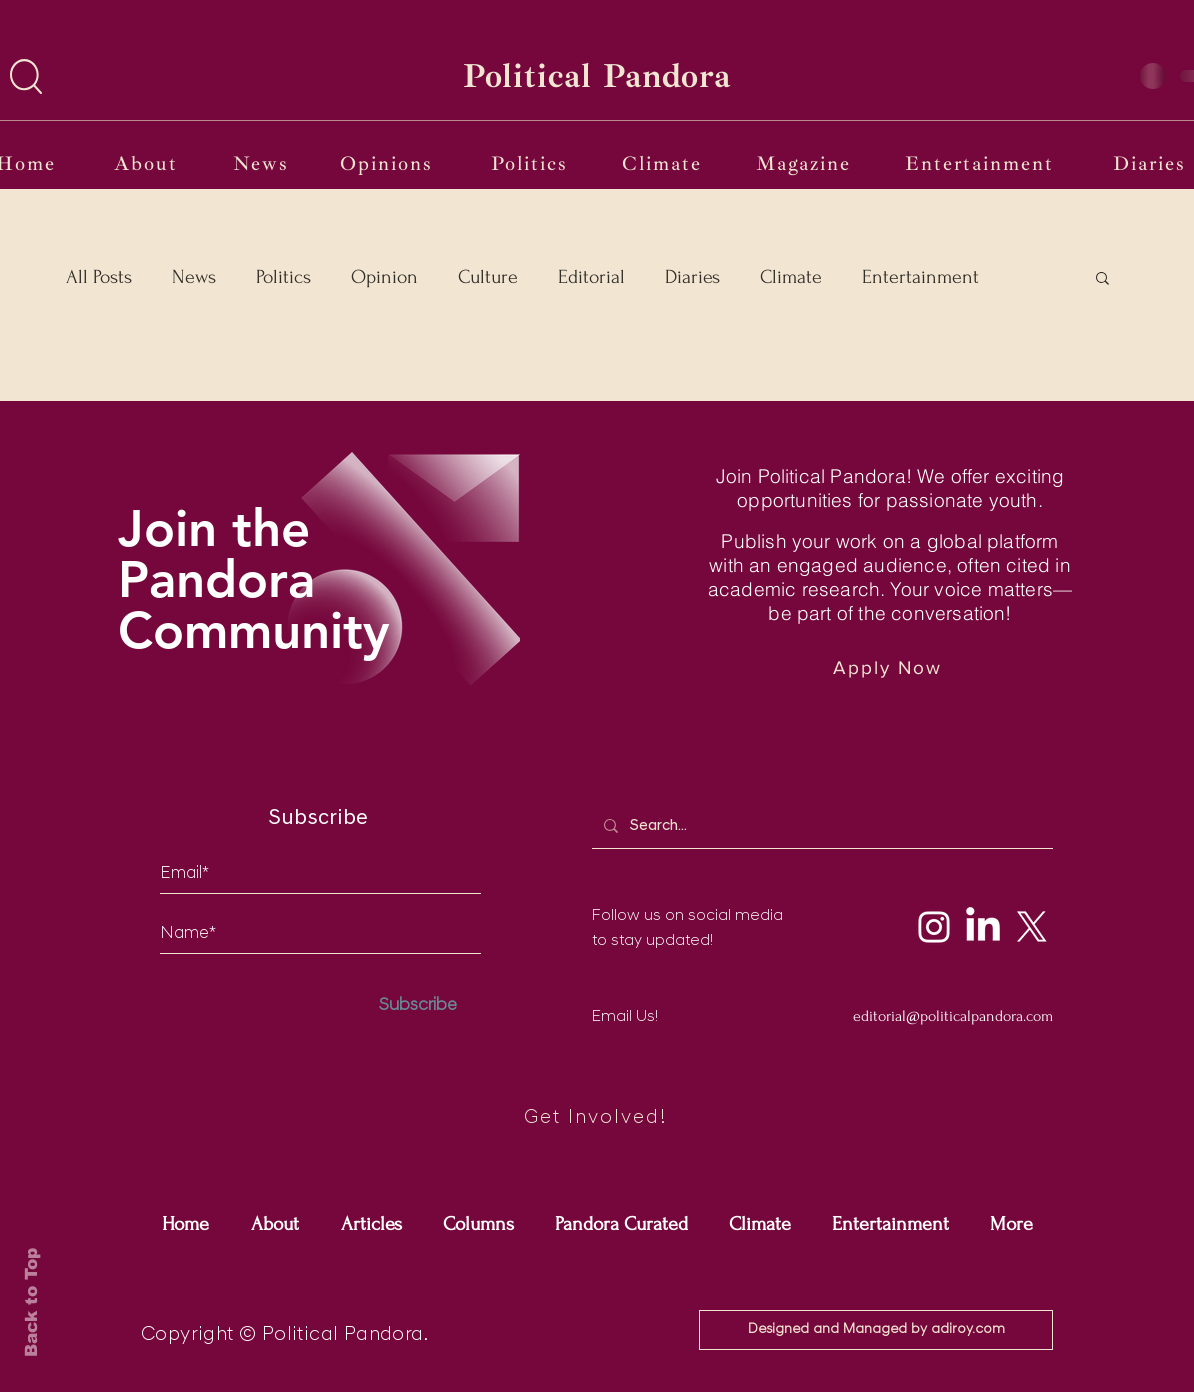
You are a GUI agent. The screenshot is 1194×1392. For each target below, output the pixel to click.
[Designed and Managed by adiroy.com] (876, 1330)
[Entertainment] (981, 163)
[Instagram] (934, 927)
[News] (262, 163)
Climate (791, 277)
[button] (26, 76)
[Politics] (531, 163)
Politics (283, 277)
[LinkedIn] (983, 927)
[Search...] (820, 826)
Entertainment (920, 277)
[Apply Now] (889, 667)
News (194, 277)
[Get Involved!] (597, 1118)
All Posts (99, 277)
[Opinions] (388, 163)
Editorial (591, 277)
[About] (148, 163)
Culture (488, 277)
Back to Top (31, 1302)
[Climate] (664, 163)
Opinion (384, 277)
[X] (1032, 927)
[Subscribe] (418, 1005)
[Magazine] (805, 163)
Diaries (692, 277)
